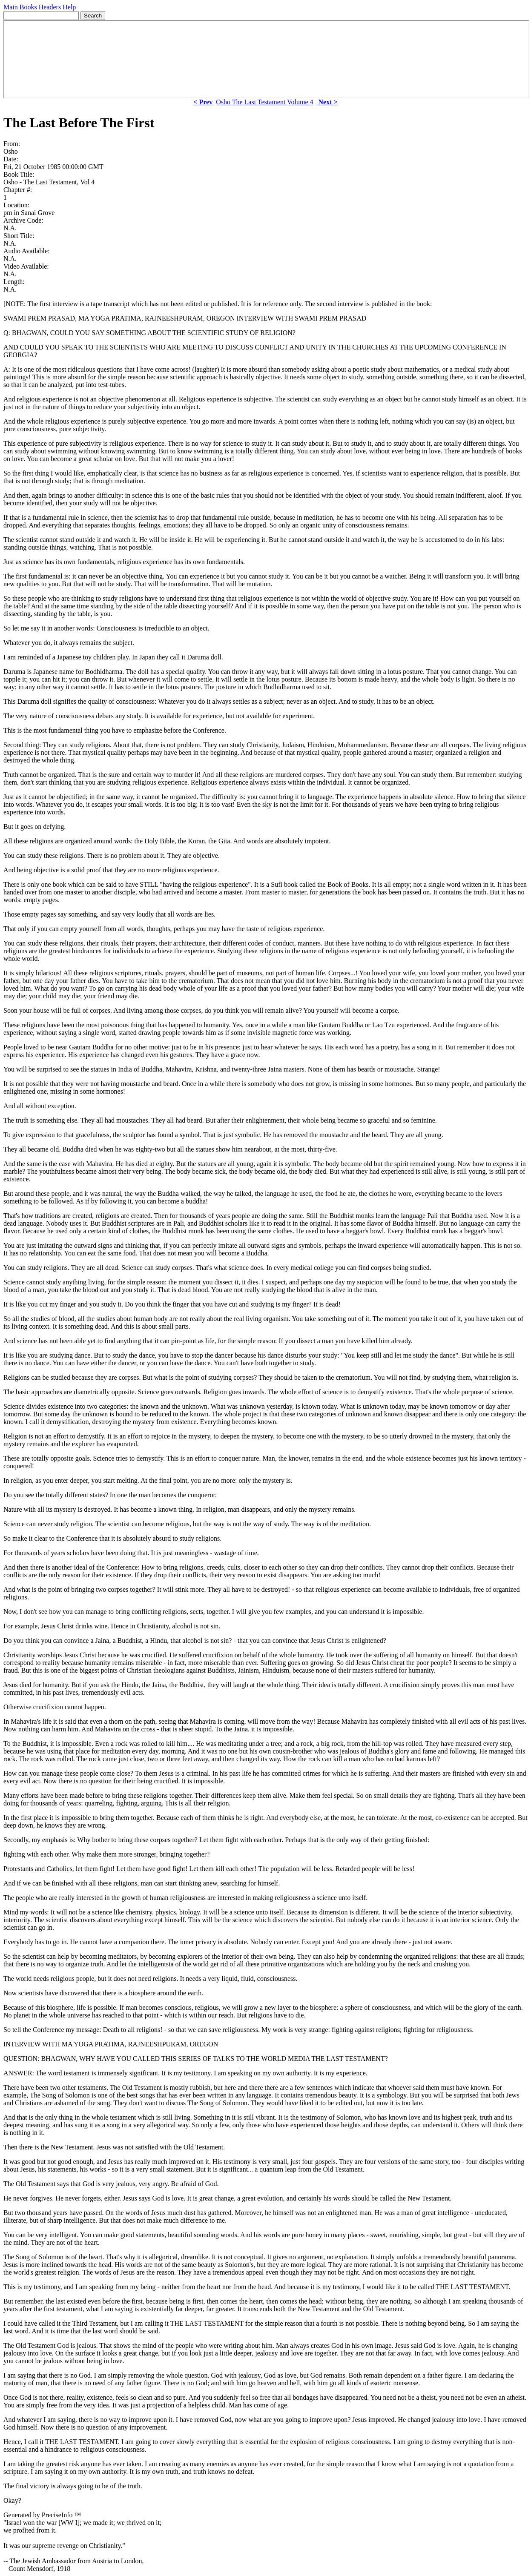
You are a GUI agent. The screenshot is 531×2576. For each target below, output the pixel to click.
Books (28, 7)
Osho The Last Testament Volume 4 (264, 102)
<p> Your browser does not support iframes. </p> (266, 59)
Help (69, 7)
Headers (50, 7)
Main (10, 7)
